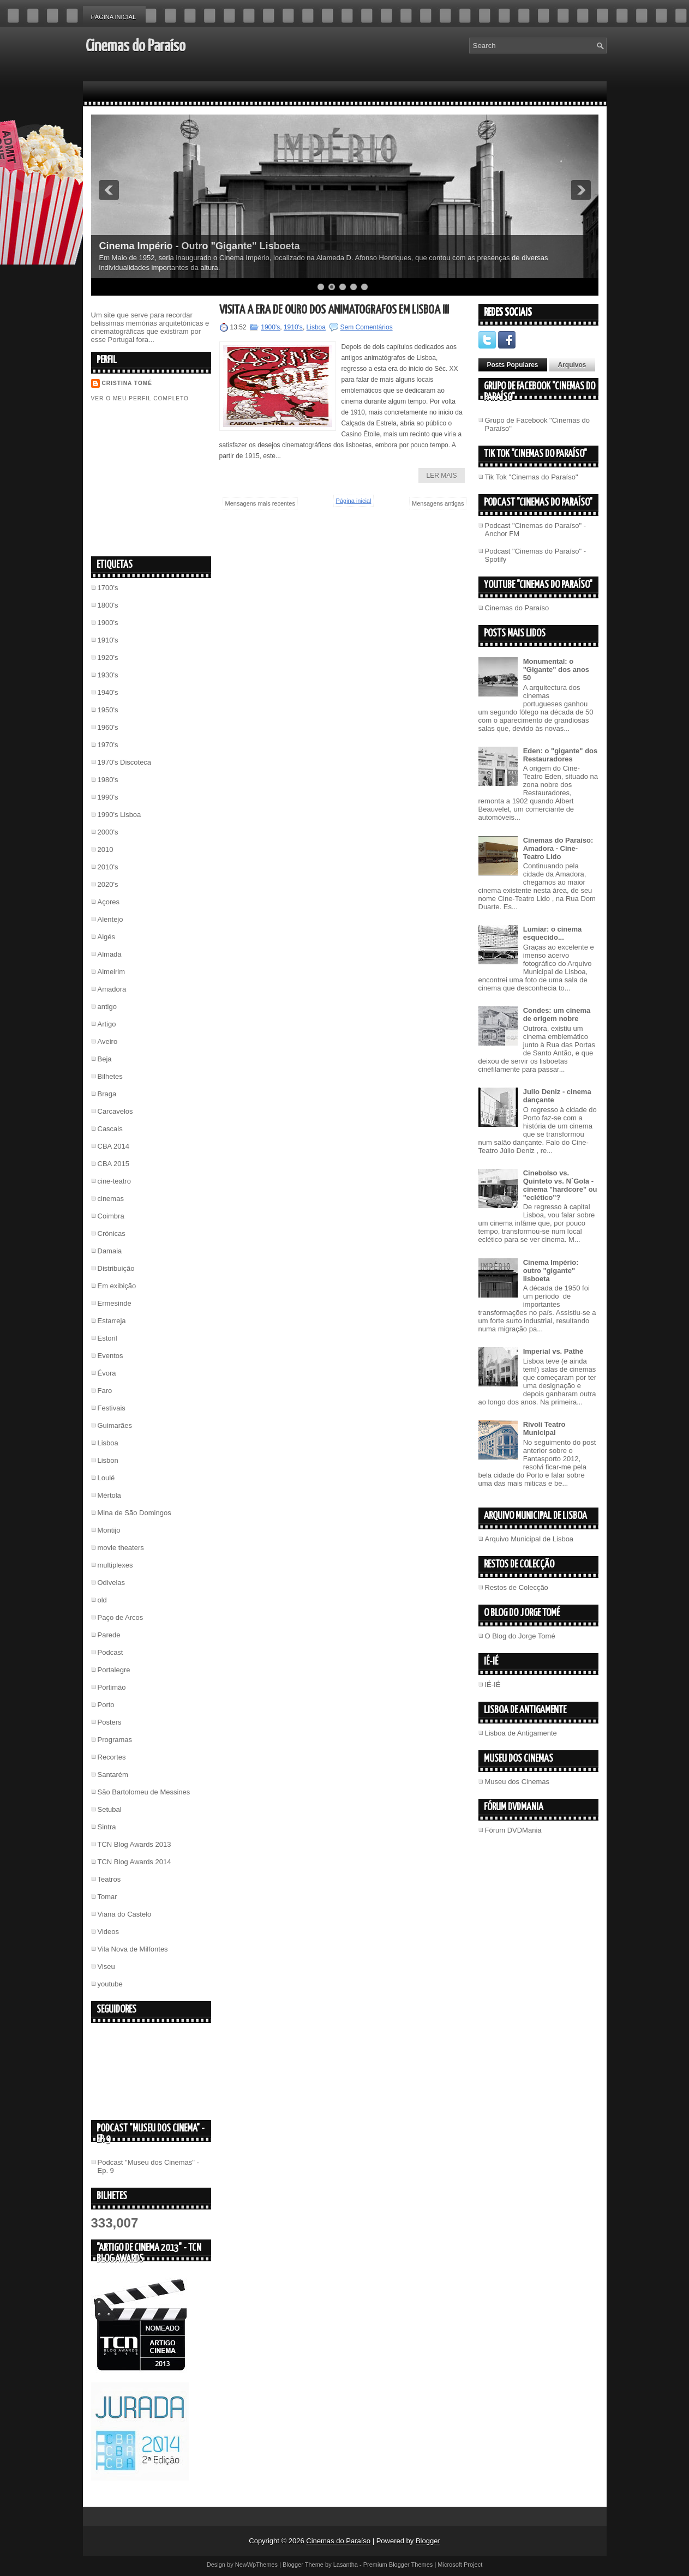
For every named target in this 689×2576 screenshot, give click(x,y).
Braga (107, 1094)
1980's (108, 780)
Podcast (110, 1652)
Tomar (107, 1897)
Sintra (107, 1827)
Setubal (110, 1809)
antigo (107, 1006)
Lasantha (345, 2564)
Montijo (109, 1530)
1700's (108, 588)
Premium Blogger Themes (398, 2564)
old (102, 1600)
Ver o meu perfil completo (140, 398)
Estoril (107, 1338)
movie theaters (121, 1548)
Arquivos (572, 365)
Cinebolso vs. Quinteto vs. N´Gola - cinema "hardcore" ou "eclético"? (560, 1185)
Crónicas (111, 1233)
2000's (108, 832)
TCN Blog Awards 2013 (134, 1844)
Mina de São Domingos (134, 1513)
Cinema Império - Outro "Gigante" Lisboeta (199, 246)
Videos (108, 1932)
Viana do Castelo (125, 1914)
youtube (110, 1984)
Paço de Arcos (120, 1617)
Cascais (110, 1129)
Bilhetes (110, 1076)
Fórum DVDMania (513, 1830)
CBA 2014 (114, 1146)
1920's (108, 657)
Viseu (106, 1966)
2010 (105, 849)
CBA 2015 (114, 1164)
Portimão (112, 1687)
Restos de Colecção (516, 1587)
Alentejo (110, 919)
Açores (108, 902)
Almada (110, 954)
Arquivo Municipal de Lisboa (529, 1539)
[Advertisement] (173, 478)
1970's (108, 745)
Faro (105, 1390)
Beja (105, 1059)
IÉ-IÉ (493, 1684)
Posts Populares (512, 365)
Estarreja (112, 1321)
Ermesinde (114, 1303)
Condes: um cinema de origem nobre (557, 1014)
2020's (108, 884)
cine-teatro (114, 1181)
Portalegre (114, 1670)
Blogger (428, 2541)
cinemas (111, 1198)
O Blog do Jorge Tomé (520, 1636)
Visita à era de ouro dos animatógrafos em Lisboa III (334, 310)
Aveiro (108, 1041)
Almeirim (111, 972)
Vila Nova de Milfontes (133, 1949)
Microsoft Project (460, 2564)
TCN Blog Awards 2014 (134, 1862)
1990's (108, 797)
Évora (107, 1373)
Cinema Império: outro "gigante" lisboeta (551, 1270)
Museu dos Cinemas (517, 1782)
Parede (109, 1635)
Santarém (113, 1774)
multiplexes (115, 1565)
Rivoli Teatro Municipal (544, 1428)
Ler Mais (441, 475)
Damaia (110, 1251)
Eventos (110, 1356)
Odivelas (111, 1582)
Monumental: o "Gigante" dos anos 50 (556, 669)
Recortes (112, 1757)
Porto (106, 1705)
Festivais (111, 1408)
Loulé (106, 1478)
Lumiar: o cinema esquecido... (552, 933)
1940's (108, 692)
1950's (108, 710)
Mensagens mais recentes (260, 503)
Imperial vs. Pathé (553, 1351)
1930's (108, 675)
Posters (110, 1722)
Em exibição (117, 1286)
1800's (108, 605)
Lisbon (108, 1460)
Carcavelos (115, 1111)
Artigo (107, 1024)
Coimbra (111, 1216)
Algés (107, 937)
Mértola (109, 1495)
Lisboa (108, 1443)
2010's (108, 867)
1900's (108, 623)
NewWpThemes (256, 2564)
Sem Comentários (366, 327)
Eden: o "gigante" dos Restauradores (560, 755)
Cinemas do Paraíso (135, 46)
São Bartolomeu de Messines (144, 1792)
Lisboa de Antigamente (521, 1733)
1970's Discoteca (125, 762)
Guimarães (115, 1425)
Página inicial (113, 17)
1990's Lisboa (119, 814)
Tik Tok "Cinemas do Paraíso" (531, 477)
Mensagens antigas (438, 503)
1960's (108, 727)
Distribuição (116, 1268)
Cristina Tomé (127, 383)
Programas (115, 1740)
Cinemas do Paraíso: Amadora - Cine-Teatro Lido (558, 848)
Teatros (109, 1879)
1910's (108, 640)
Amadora (112, 989)
